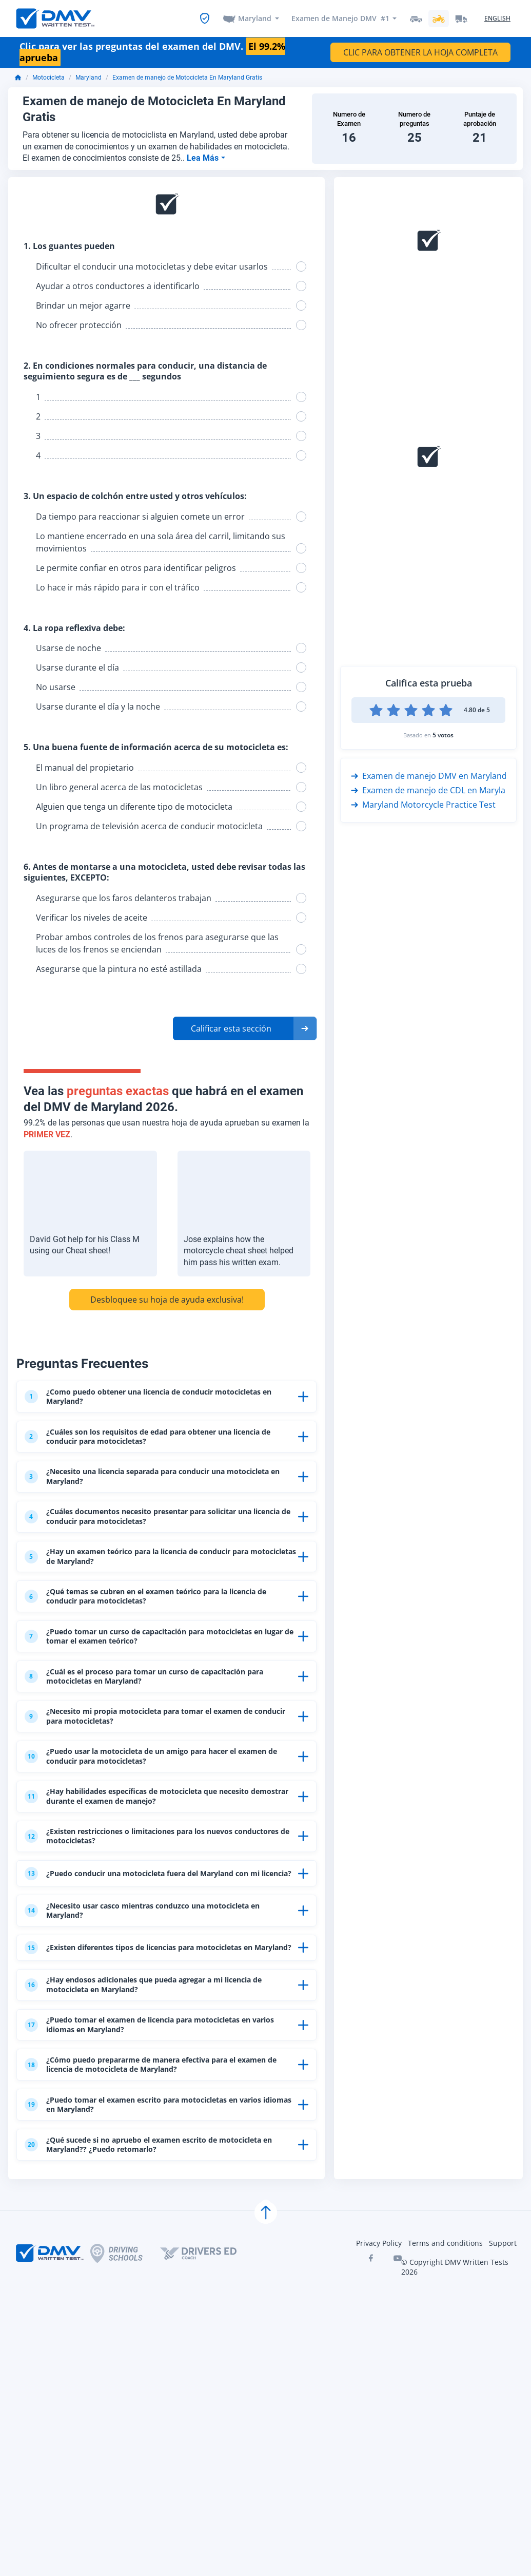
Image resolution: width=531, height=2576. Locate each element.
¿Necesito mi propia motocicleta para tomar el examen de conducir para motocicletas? (158, 1777)
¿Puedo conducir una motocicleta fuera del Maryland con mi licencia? (157, 1965)
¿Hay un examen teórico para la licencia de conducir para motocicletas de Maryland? (157, 1589)
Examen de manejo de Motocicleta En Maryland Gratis (187, 78)
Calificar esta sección (231, 1029)
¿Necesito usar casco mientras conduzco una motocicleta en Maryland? (157, 2012)
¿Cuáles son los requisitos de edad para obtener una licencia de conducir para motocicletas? (146, 1448)
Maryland (254, 19)
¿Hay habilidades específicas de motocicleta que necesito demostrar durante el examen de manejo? (156, 1871)
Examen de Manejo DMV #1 (340, 19)
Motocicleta (48, 78)
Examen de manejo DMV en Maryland (429, 777)
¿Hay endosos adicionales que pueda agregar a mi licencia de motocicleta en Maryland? (158, 2106)
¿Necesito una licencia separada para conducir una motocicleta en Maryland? (144, 1495)
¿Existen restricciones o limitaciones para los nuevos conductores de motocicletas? (147, 1918)
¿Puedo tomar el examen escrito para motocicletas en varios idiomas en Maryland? (149, 2247)
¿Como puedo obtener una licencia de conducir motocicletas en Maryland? (135, 1401)
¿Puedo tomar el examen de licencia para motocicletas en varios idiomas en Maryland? (157, 2153)
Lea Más (204, 158)
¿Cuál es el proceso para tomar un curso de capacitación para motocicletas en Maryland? (154, 1730)
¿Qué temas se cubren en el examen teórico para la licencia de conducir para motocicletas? (160, 1636)
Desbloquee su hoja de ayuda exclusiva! (167, 1300)
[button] (245, 1029)
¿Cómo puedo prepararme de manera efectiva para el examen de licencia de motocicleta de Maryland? (148, 2200)
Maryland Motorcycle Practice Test (423, 805)
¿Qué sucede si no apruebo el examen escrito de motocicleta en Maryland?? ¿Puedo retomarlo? (137, 2294)
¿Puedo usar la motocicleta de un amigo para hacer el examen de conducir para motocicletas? (149, 1824)
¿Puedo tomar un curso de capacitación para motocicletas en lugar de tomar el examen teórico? (158, 1683)
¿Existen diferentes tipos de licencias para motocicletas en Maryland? (158, 2059)
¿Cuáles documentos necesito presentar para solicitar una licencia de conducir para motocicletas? (159, 1542)
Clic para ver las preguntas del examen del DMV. (152, 53)
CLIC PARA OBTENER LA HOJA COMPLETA (420, 53)
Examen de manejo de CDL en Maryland (433, 791)
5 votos (443, 736)
